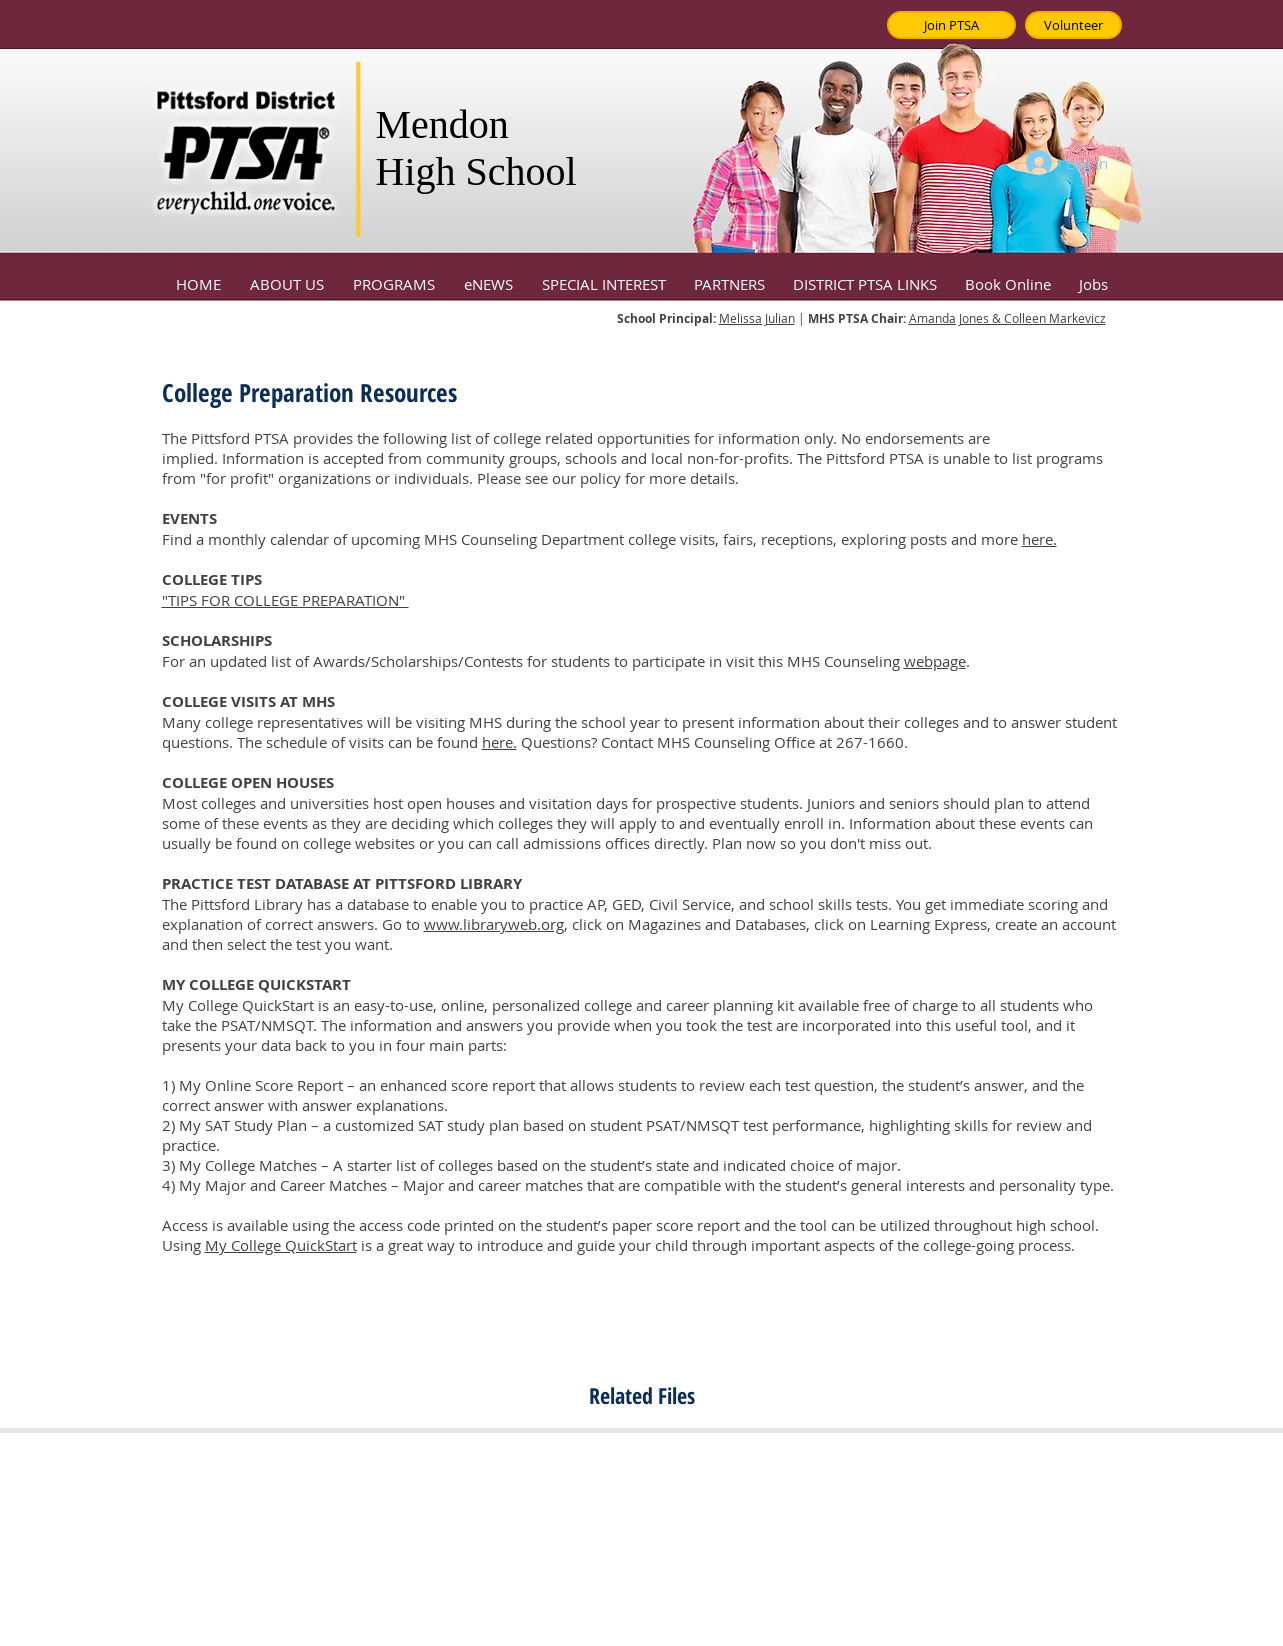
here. (1039, 539)
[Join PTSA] (951, 25)
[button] (287, 275)
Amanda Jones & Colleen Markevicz (1007, 318)
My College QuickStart (281, 1245)
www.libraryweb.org (494, 924)
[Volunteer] (1073, 25)
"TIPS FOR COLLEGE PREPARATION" (285, 600)
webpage (935, 661)
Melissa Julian (757, 318)
